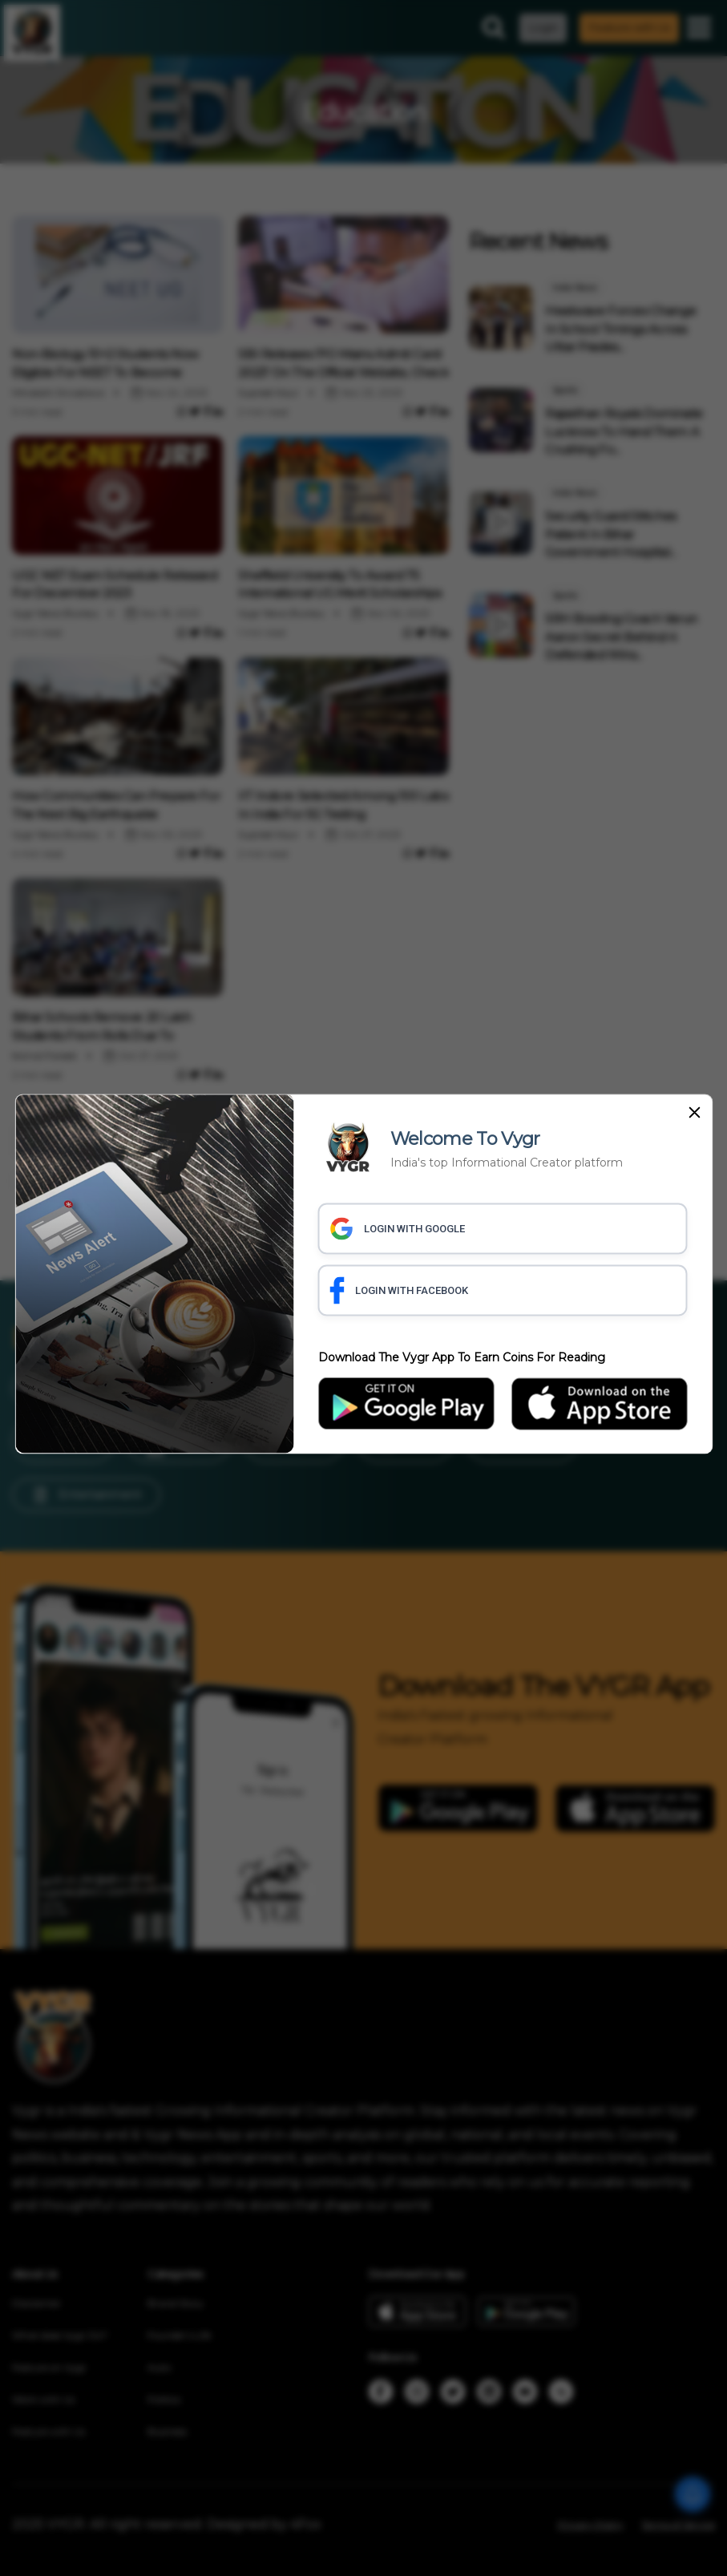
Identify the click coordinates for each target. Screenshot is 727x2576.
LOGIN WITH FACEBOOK (399, 1290)
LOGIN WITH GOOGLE (397, 1228)
